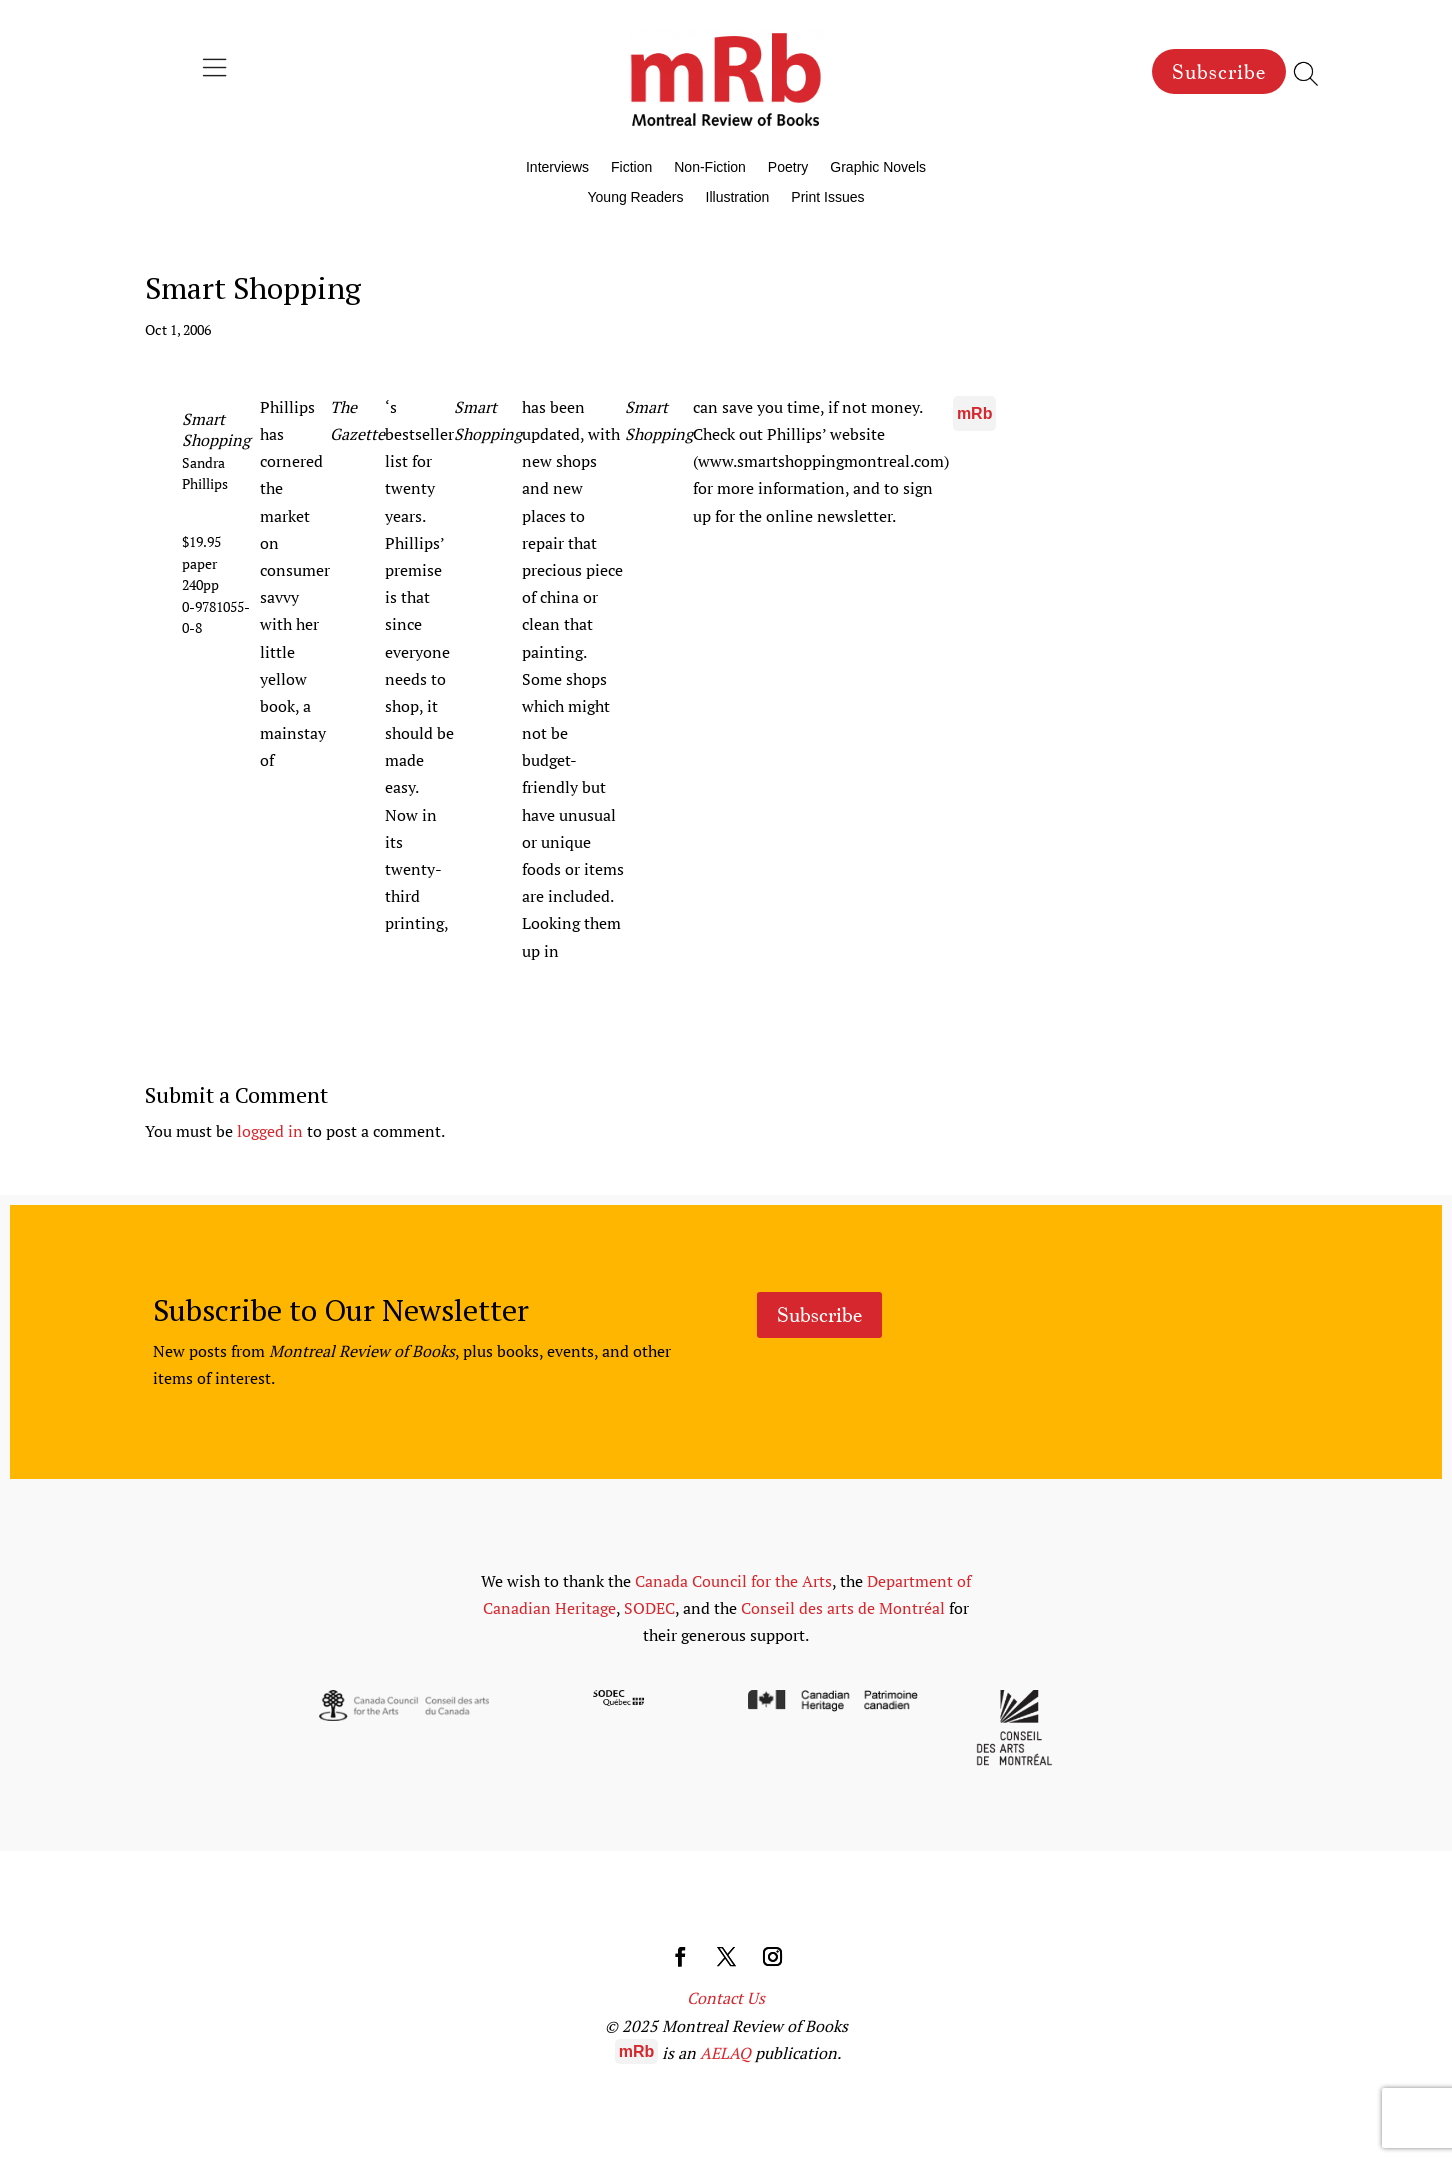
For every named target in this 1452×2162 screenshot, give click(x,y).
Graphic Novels (878, 167)
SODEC (649, 1608)
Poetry (788, 167)
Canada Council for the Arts (733, 1581)
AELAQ (725, 2053)
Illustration (738, 197)
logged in (270, 1131)
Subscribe (1219, 72)
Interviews (557, 167)
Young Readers (636, 197)
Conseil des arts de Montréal (843, 1608)
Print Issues (827, 197)
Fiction (631, 167)
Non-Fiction (710, 167)
